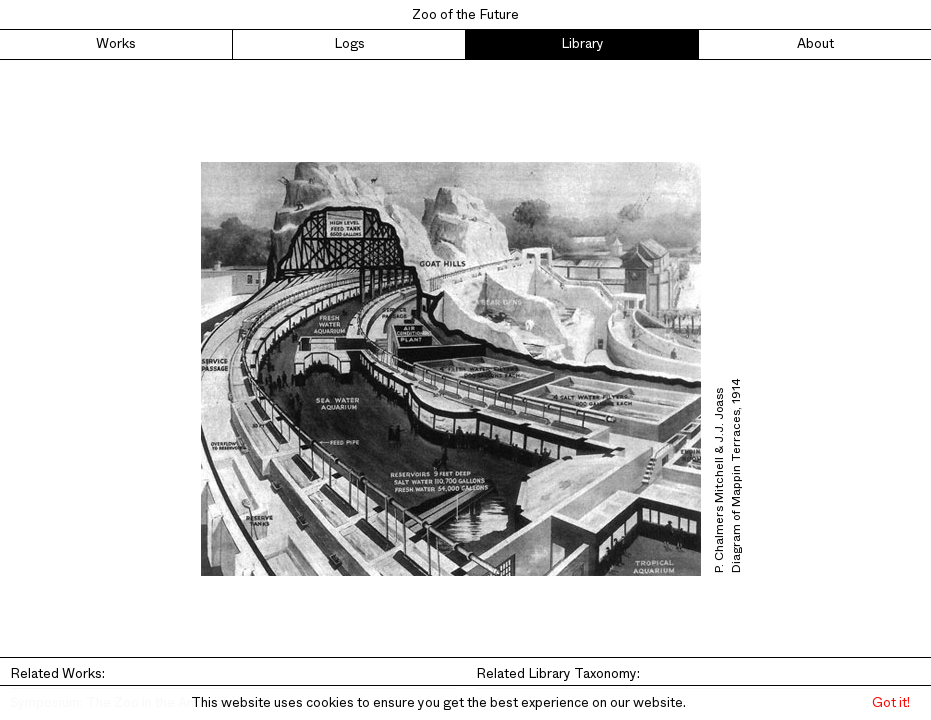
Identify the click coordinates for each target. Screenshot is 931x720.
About (815, 44)
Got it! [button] (891, 703)
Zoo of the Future (465, 15)
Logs (349, 44)
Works (116, 44)
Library (582, 44)
